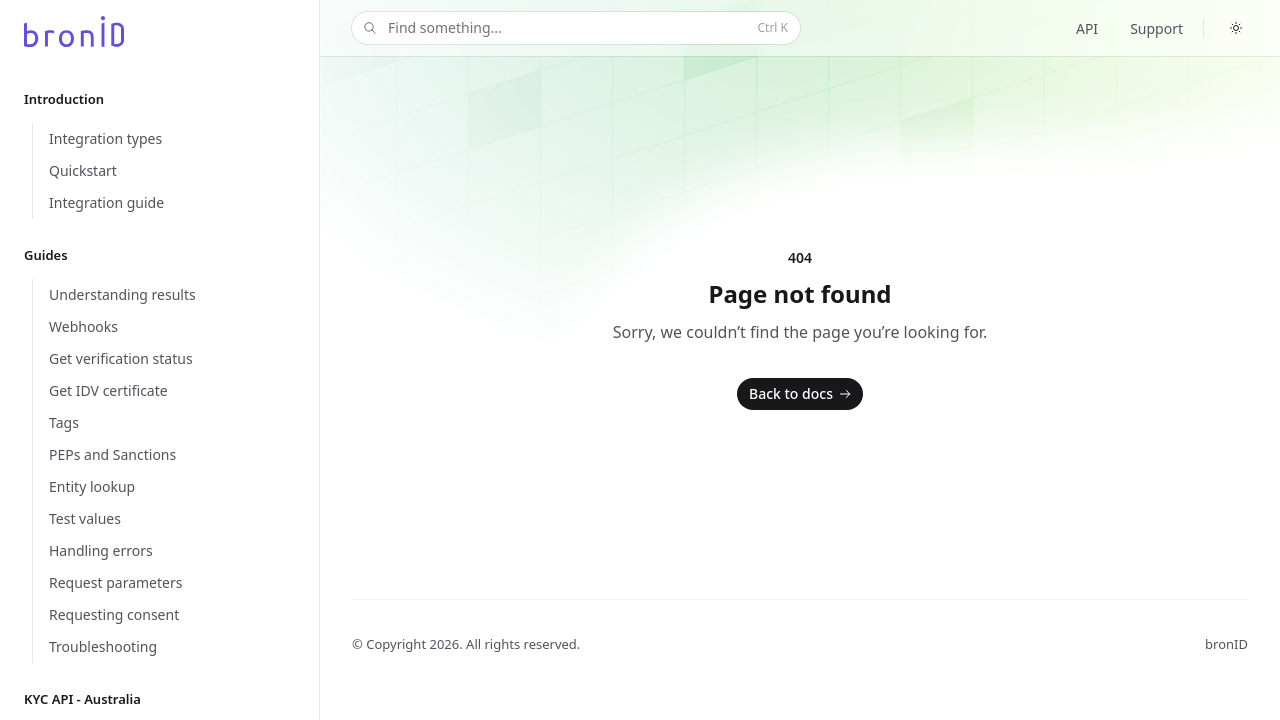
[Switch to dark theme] (1236, 28)
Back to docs (802, 394)
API (1087, 28)
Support (1156, 28)
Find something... (574, 28)
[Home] (74, 31)
